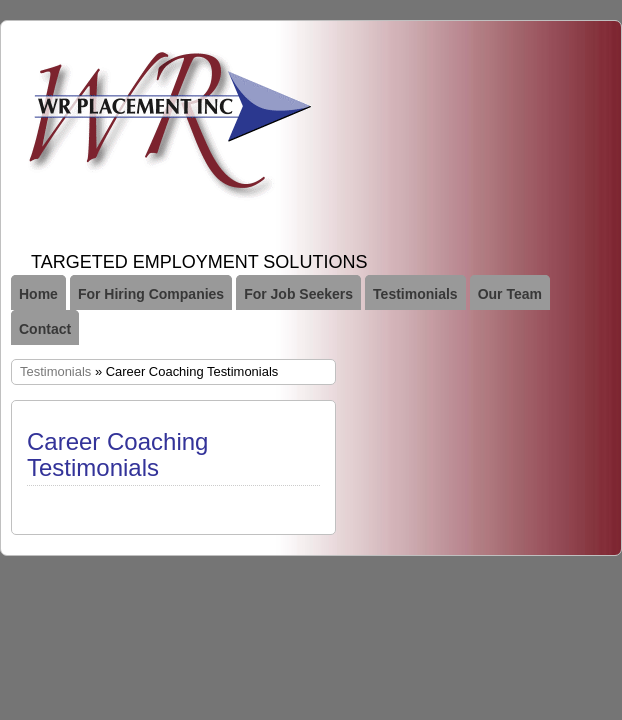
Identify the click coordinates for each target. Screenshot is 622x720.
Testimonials (415, 294)
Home (38, 294)
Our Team (510, 294)
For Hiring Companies (151, 294)
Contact (45, 329)
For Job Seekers (298, 294)
